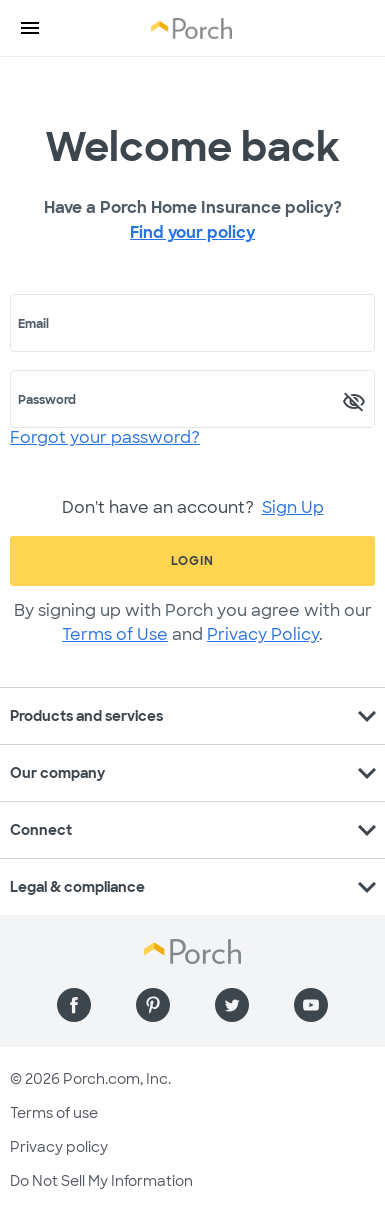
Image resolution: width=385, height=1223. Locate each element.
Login (192, 561)
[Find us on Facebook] (74, 1005)
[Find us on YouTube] (311, 1005)
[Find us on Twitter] (232, 1005)
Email (33, 324)
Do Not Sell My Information (101, 1181)
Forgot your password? (105, 437)
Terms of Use (115, 634)
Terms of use (54, 1113)
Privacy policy (59, 1147)
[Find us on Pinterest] (153, 1005)
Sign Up (293, 507)
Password (47, 400)
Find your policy (192, 232)
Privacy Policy (263, 634)
